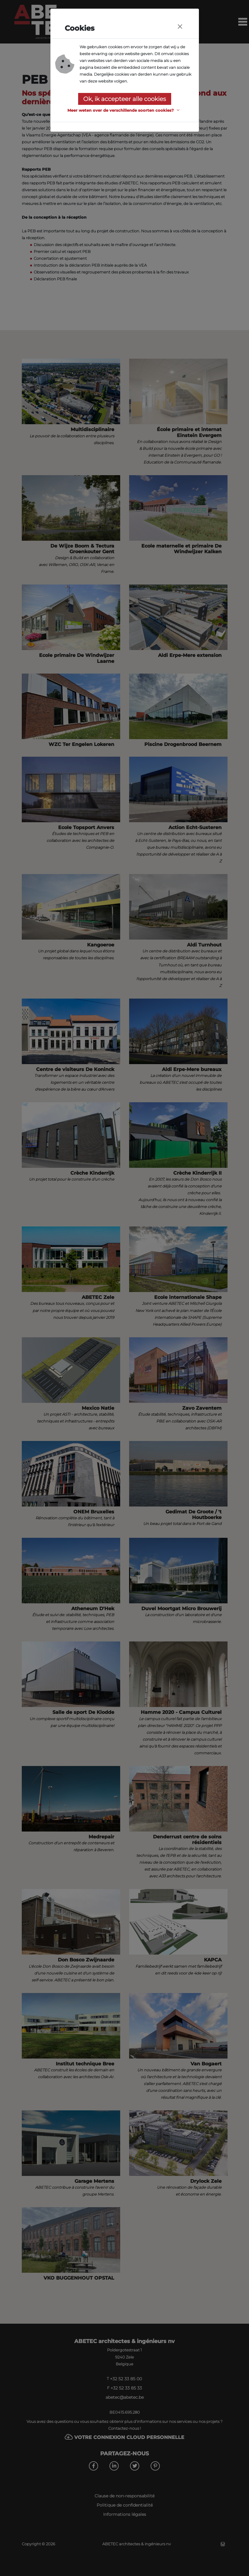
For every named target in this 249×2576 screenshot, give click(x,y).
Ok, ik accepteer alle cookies (124, 98)
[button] (124, 110)
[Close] (180, 26)
